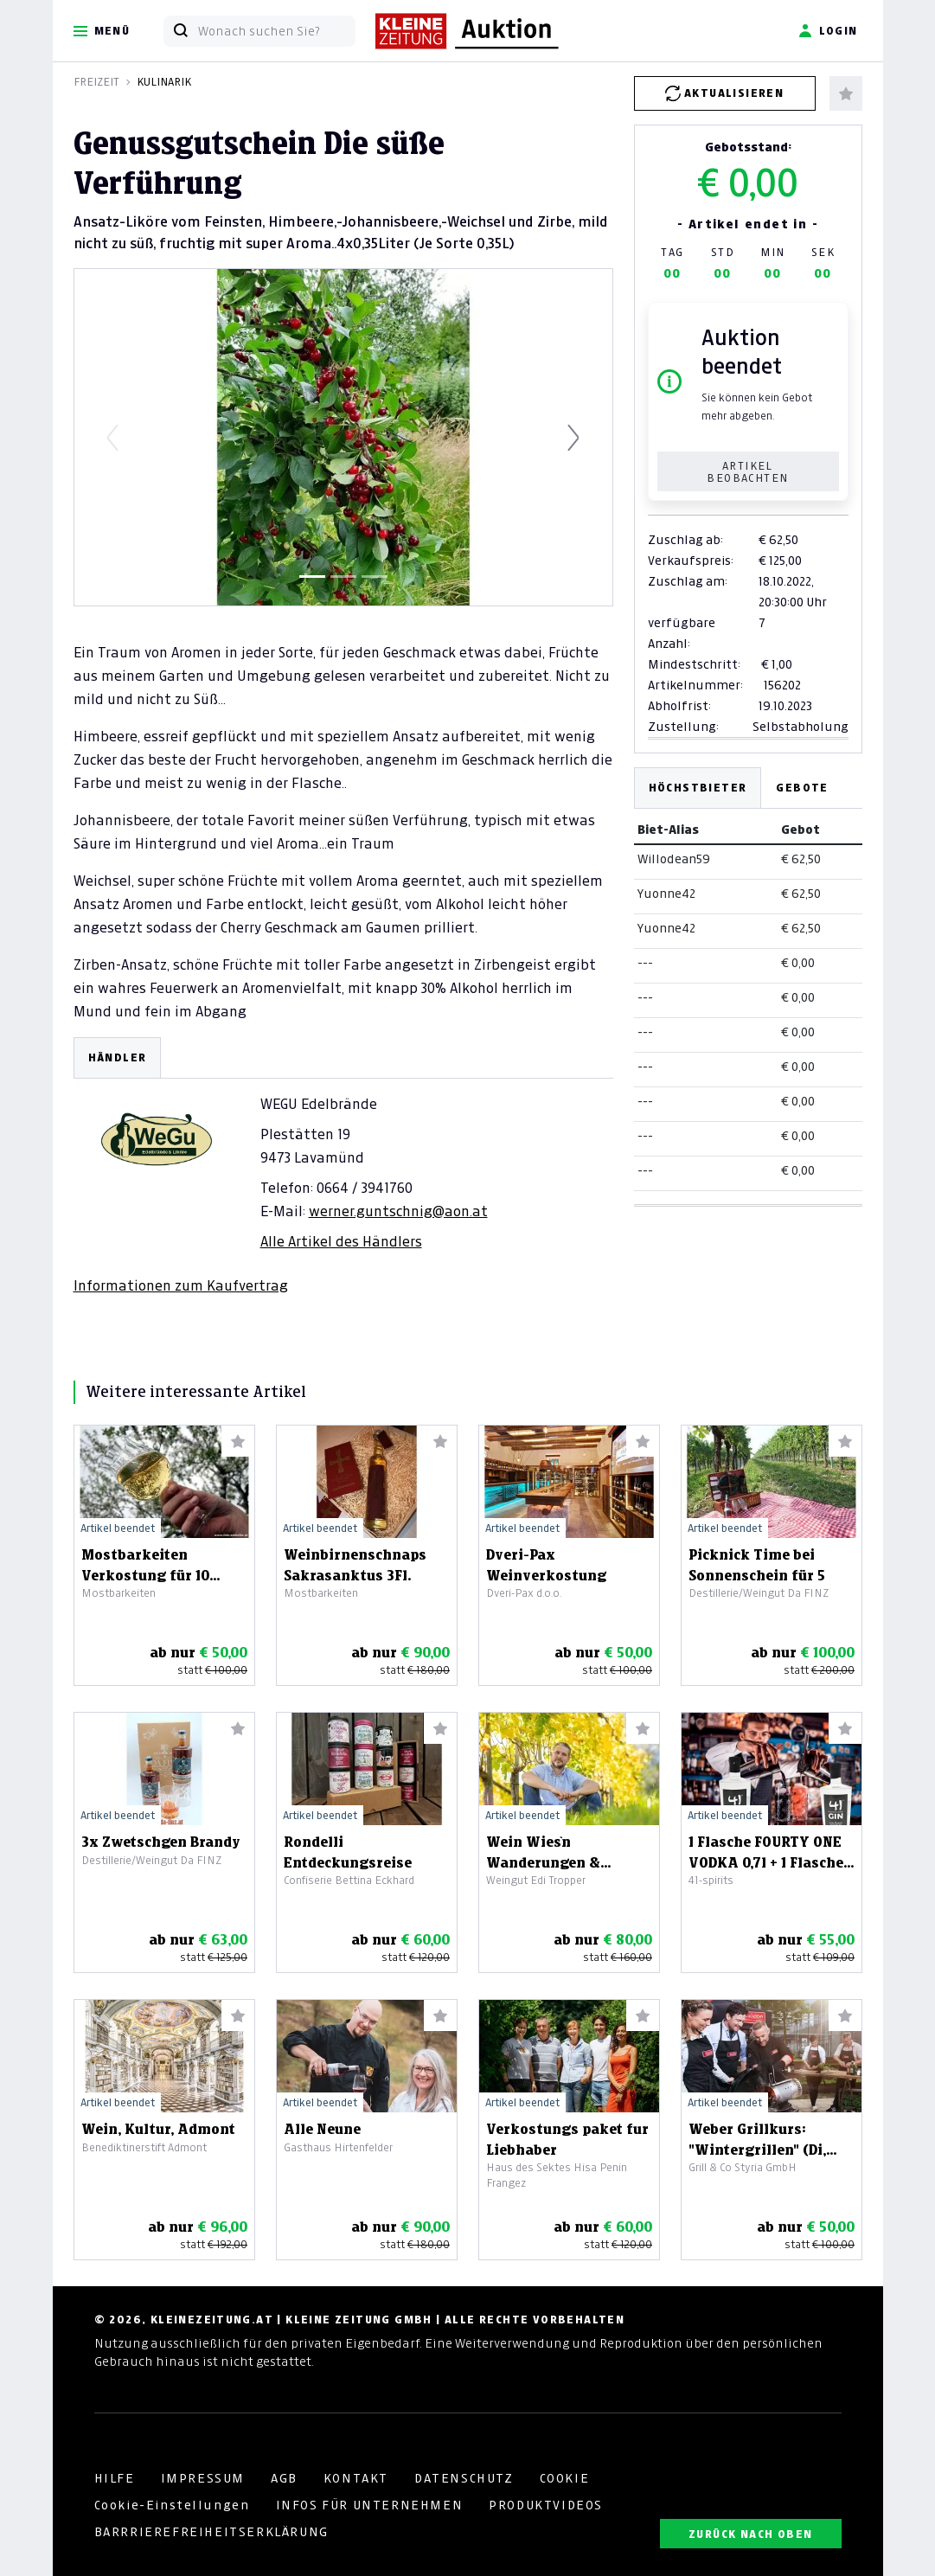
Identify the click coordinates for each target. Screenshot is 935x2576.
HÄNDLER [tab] (117, 1057)
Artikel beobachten (747, 472)
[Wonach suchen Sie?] (276, 31)
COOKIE (565, 2478)
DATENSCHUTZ (464, 2478)
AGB (284, 2478)
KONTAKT (355, 2478)
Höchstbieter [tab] (698, 787)
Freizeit (96, 81)
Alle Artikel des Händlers (341, 1241)
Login (828, 31)
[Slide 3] (374, 576)
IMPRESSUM (203, 2478)
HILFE (114, 2478)
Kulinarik (164, 81)
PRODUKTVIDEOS (546, 2505)
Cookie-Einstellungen (172, 2505)
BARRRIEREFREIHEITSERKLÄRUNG (211, 2532)
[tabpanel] (343, 1166)
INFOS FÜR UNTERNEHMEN (370, 2505)
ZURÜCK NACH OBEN (750, 2534)
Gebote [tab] (802, 787)
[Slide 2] (343, 576)
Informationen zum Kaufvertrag (181, 1285)
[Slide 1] (312, 576)
